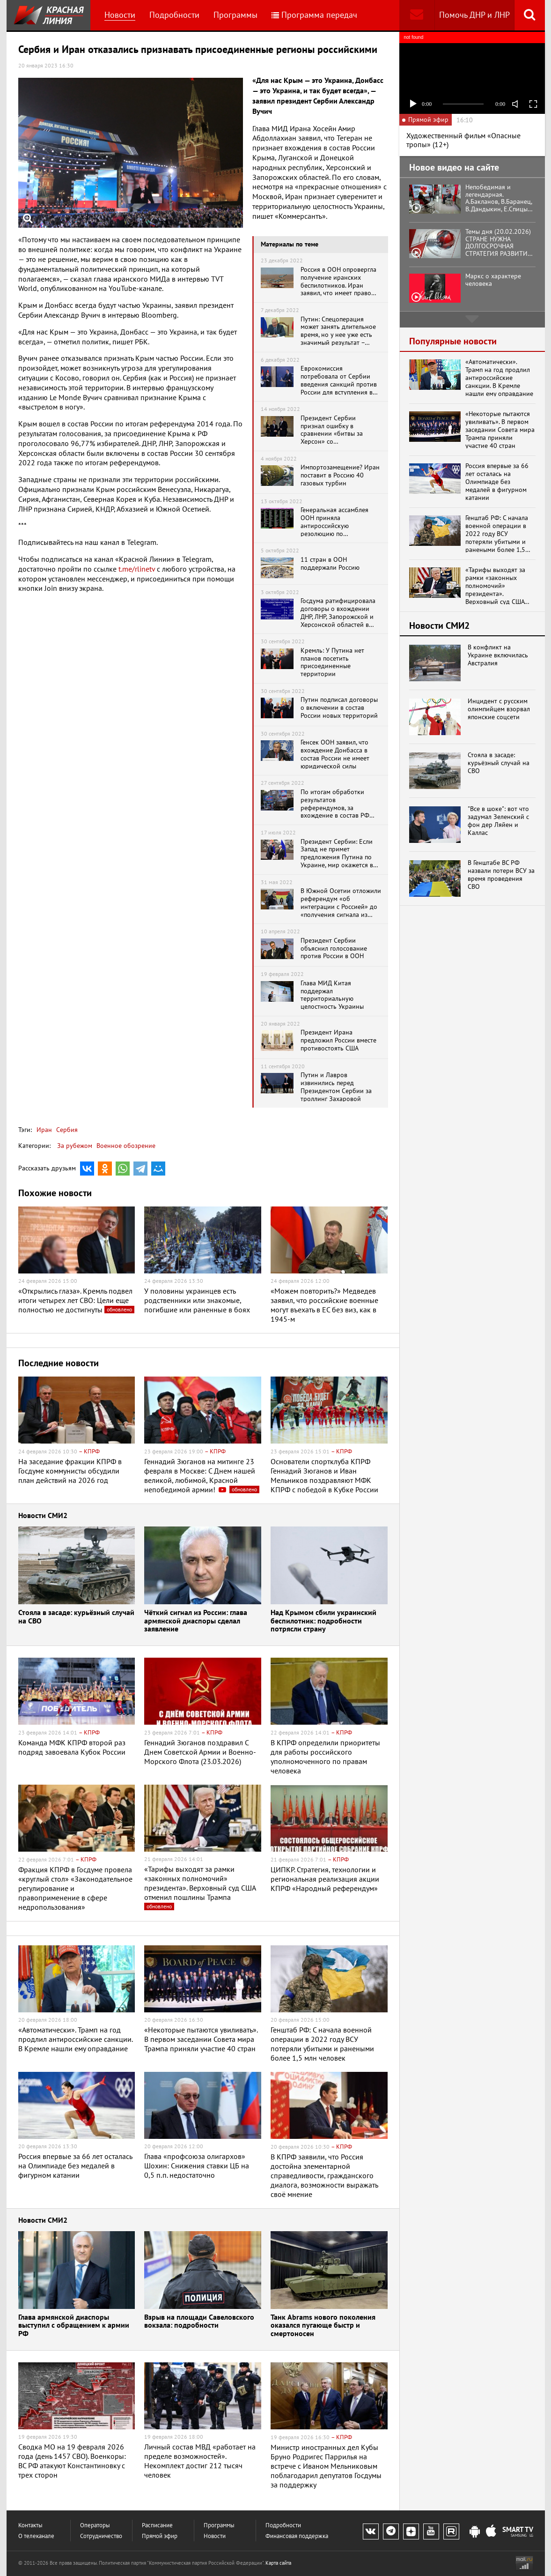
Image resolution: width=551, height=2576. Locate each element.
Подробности (174, 14)
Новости (119, 14)
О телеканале (36, 2536)
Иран (44, 1129)
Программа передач (314, 14)
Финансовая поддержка (296, 2536)
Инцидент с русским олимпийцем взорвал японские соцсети (499, 709)
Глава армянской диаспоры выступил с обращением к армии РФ (73, 2326)
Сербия (66, 1129)
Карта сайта (278, 2563)
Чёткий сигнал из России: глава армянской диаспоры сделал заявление (195, 1621)
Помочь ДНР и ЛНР (474, 14)
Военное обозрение (125, 1145)
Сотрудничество (101, 2536)
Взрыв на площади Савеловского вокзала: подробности (199, 2322)
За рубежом (74, 1145)
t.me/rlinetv (136, 568)
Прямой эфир (159, 2536)
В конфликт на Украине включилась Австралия (498, 655)
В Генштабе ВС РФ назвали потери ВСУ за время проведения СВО (501, 874)
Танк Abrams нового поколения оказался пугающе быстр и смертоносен (323, 2326)
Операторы (95, 2525)
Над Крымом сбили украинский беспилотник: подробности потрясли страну (323, 1621)
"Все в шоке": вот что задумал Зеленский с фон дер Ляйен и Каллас (498, 820)
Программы (235, 14)
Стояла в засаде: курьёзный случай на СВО (76, 1617)
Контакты (30, 2525)
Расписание (157, 2525)
